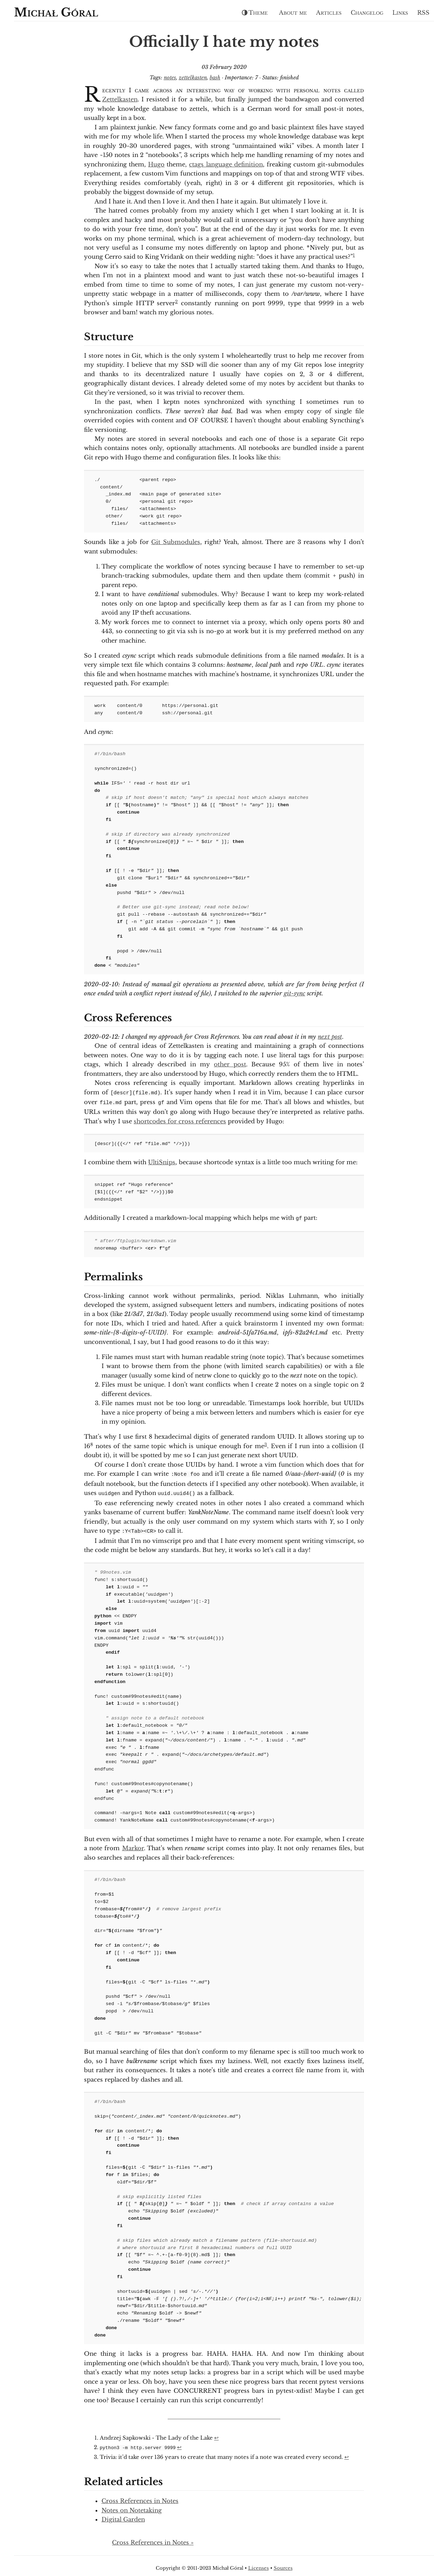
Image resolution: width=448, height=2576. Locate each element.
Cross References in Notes (140, 2495)
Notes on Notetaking (132, 2505)
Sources (283, 2563)
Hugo (156, 164)
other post (230, 1064)
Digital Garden (123, 2514)
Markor (133, 1843)
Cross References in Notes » (153, 2537)
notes (170, 77)
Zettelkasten (120, 99)
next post (330, 1036)
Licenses (258, 2563)
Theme (255, 12)
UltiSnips (161, 1160)
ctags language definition (225, 164)
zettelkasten (193, 77)
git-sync (294, 993)
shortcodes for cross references (180, 1119)
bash (215, 77)
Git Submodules (175, 541)
